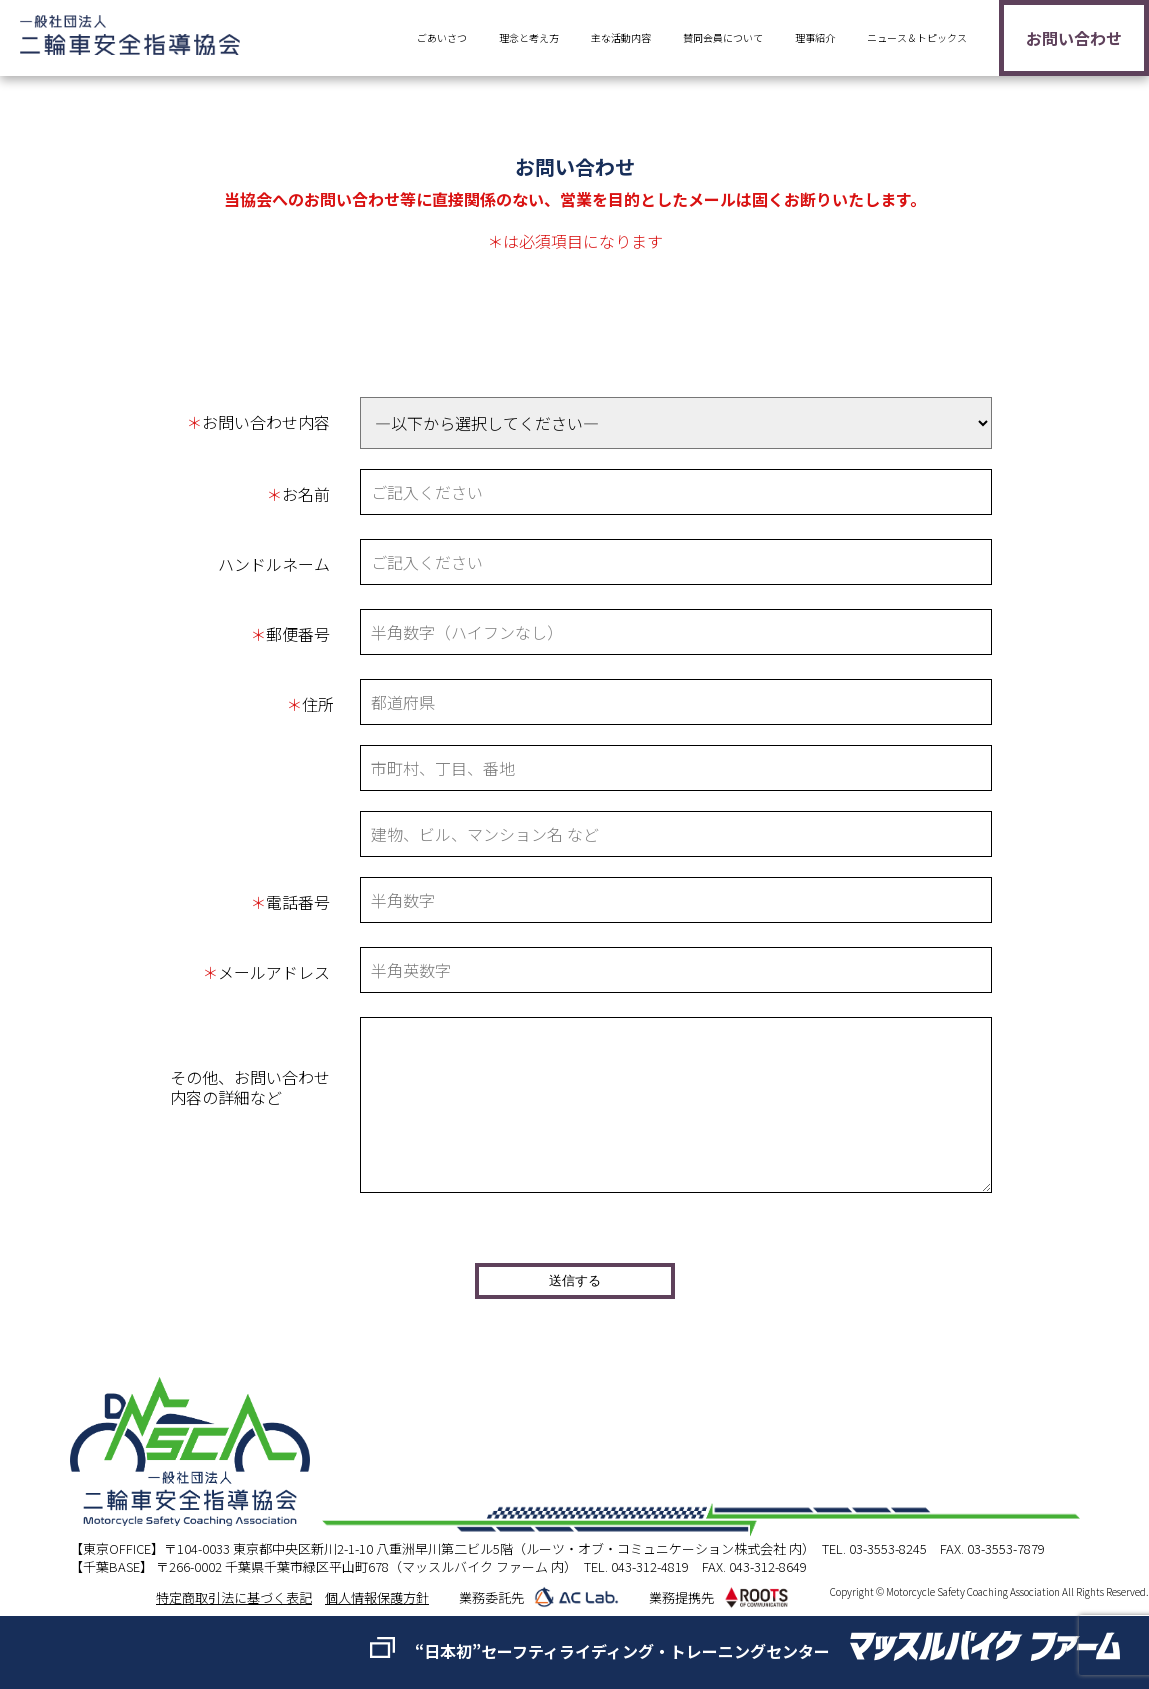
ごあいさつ (442, 37)
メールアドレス (266, 972)
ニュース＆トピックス (917, 37)
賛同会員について (723, 37)
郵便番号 (290, 634)
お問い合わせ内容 (258, 422)
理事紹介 (815, 37)
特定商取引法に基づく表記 (234, 1597)
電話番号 (290, 902)
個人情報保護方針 (377, 1597)
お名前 (298, 494)
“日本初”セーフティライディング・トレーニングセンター (622, 1651)
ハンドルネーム (274, 564)
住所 (310, 704)
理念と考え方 (529, 37)
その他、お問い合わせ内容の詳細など (250, 1087)
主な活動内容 (621, 37)
